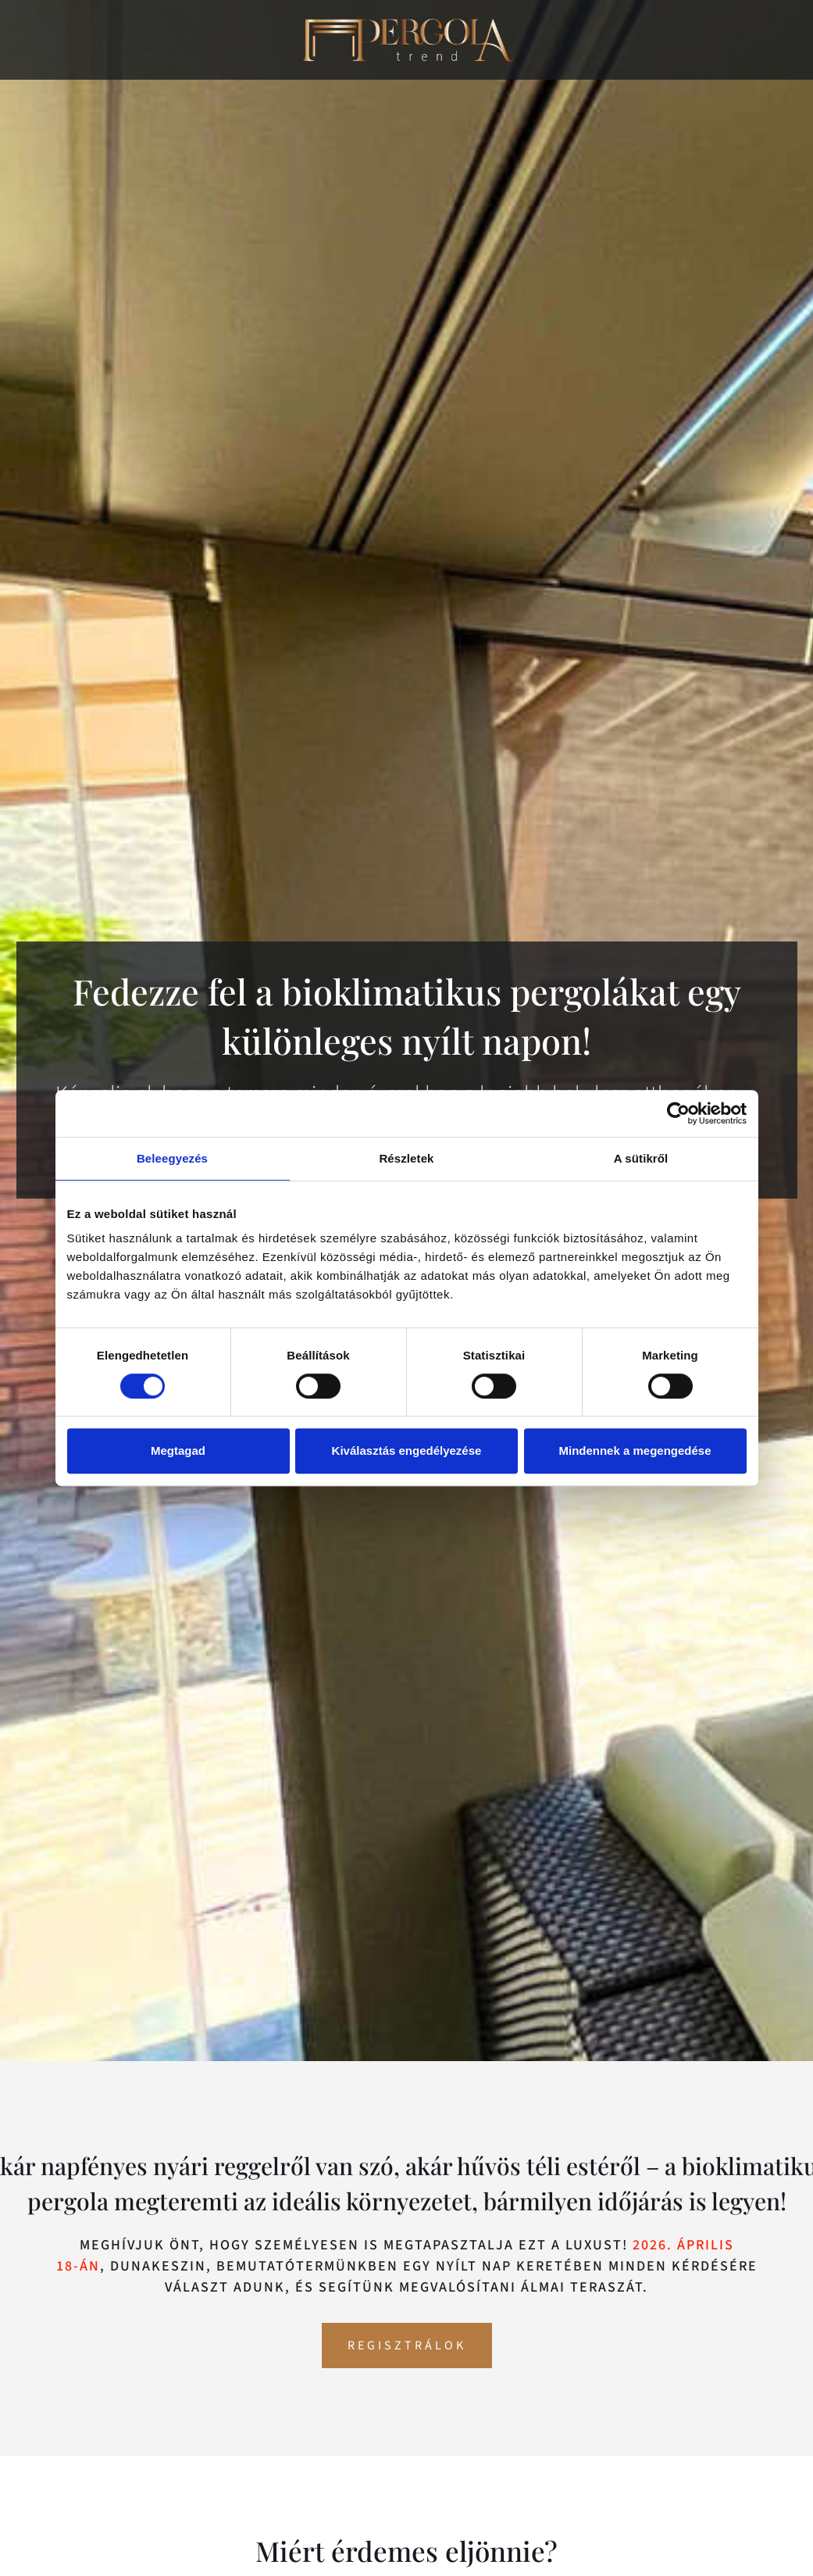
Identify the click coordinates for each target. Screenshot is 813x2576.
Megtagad (178, 1450)
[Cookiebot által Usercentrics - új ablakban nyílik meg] (678, 1113)
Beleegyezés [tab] (172, 1158)
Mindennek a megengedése (634, 1450)
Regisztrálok (407, 2345)
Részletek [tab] (406, 1158)
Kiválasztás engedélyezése (407, 1450)
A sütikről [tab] (641, 1158)
